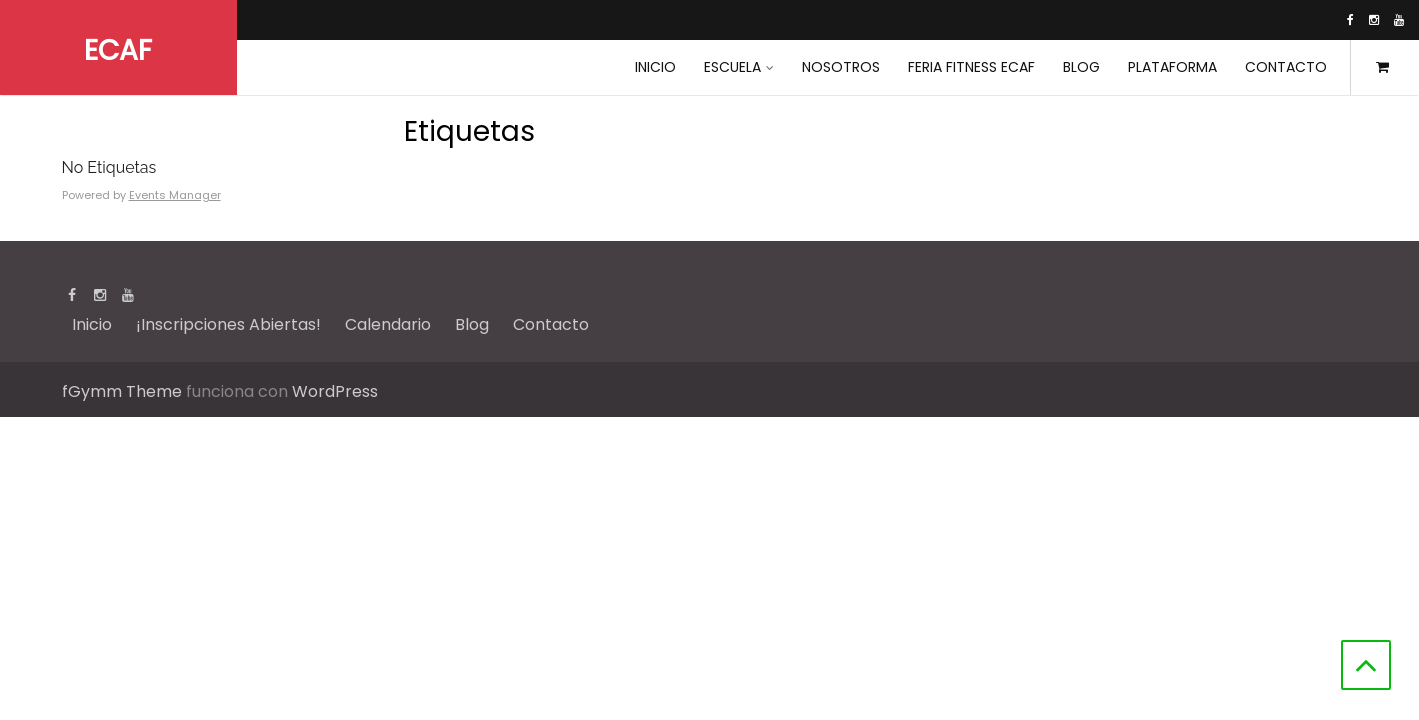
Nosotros (841, 67)
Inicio (92, 324)
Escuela (732, 67)
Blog (1081, 67)
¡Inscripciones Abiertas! (228, 324)
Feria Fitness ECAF (971, 67)
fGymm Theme (122, 391)
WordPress (335, 391)
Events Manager (175, 195)
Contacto (1286, 67)
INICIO (655, 67)
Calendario (388, 324)
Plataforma (1172, 67)
